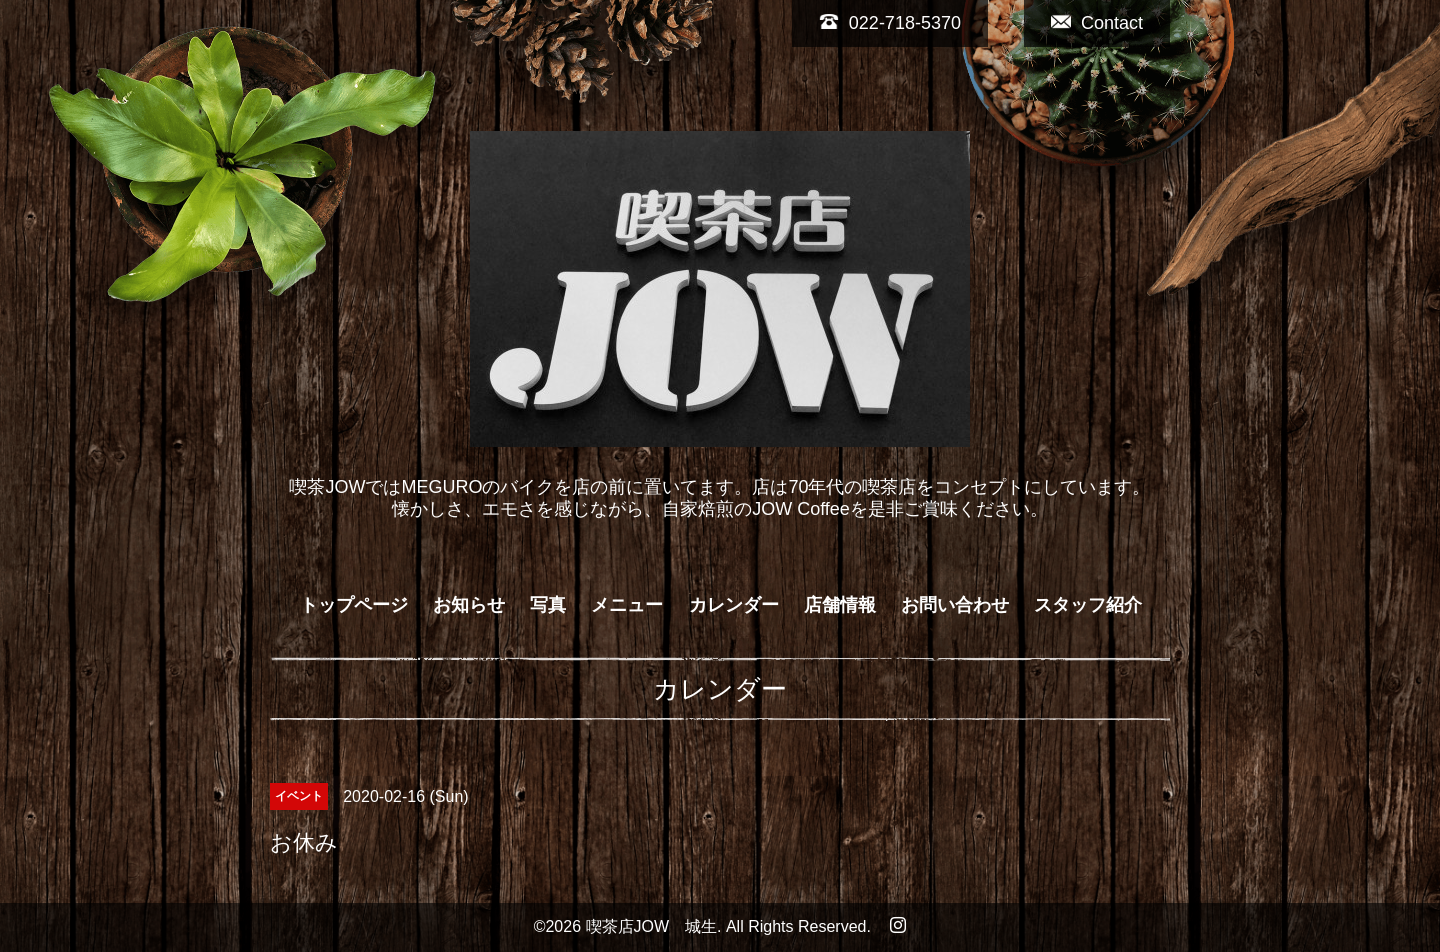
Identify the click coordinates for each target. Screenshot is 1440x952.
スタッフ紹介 (1088, 605)
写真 (548, 605)
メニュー (627, 605)
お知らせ (469, 605)
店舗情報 (840, 605)
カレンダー (734, 605)
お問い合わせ (955, 605)
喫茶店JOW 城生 (652, 926)
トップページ (354, 605)
